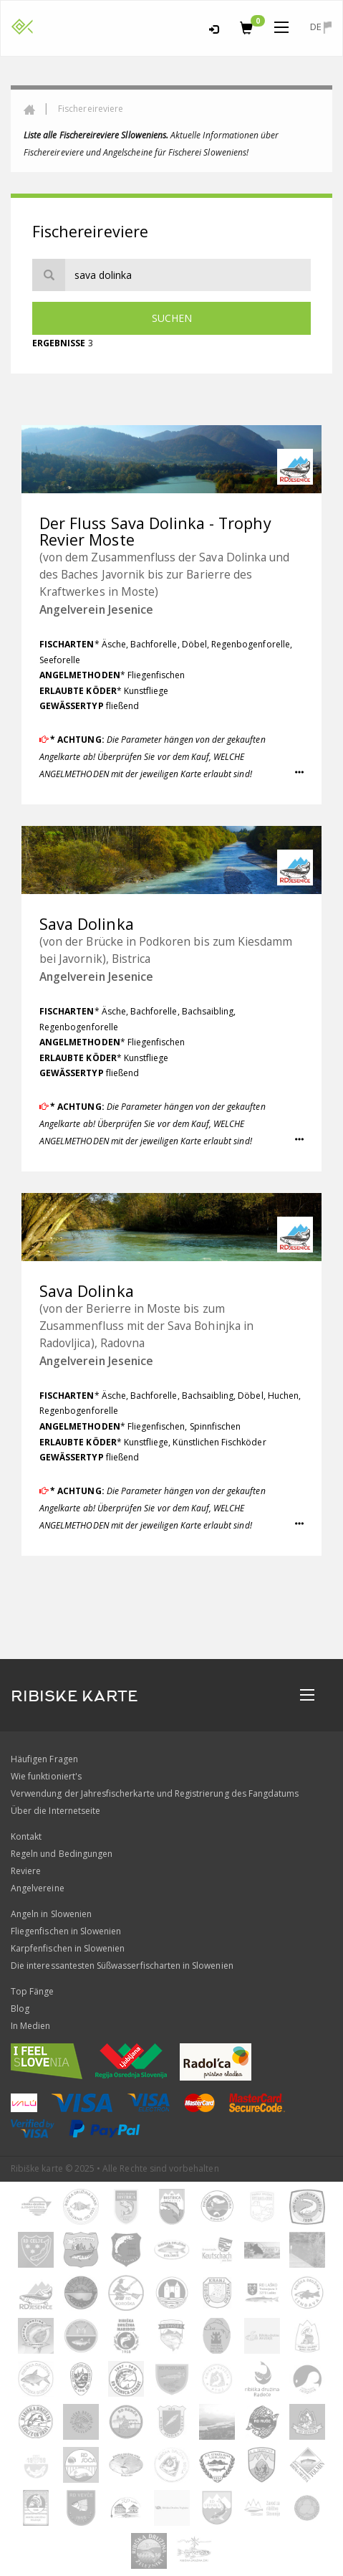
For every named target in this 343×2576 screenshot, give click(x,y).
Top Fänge (32, 1991)
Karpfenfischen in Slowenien (68, 1948)
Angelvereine (37, 1888)
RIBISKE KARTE (74, 1696)
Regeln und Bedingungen (61, 1854)
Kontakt (26, 1836)
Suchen (172, 318)
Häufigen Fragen (44, 1759)
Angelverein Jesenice (96, 609)
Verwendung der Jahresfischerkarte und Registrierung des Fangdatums (155, 1793)
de (321, 27)
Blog (20, 2008)
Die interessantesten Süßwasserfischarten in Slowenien (122, 1965)
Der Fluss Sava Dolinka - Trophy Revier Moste (155, 532)
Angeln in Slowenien (51, 1914)
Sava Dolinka (86, 923)
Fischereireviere (90, 109)
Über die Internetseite (55, 1811)
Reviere (26, 1871)
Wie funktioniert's (46, 1776)
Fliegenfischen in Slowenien (66, 1931)
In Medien (30, 2026)
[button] (299, 772)
